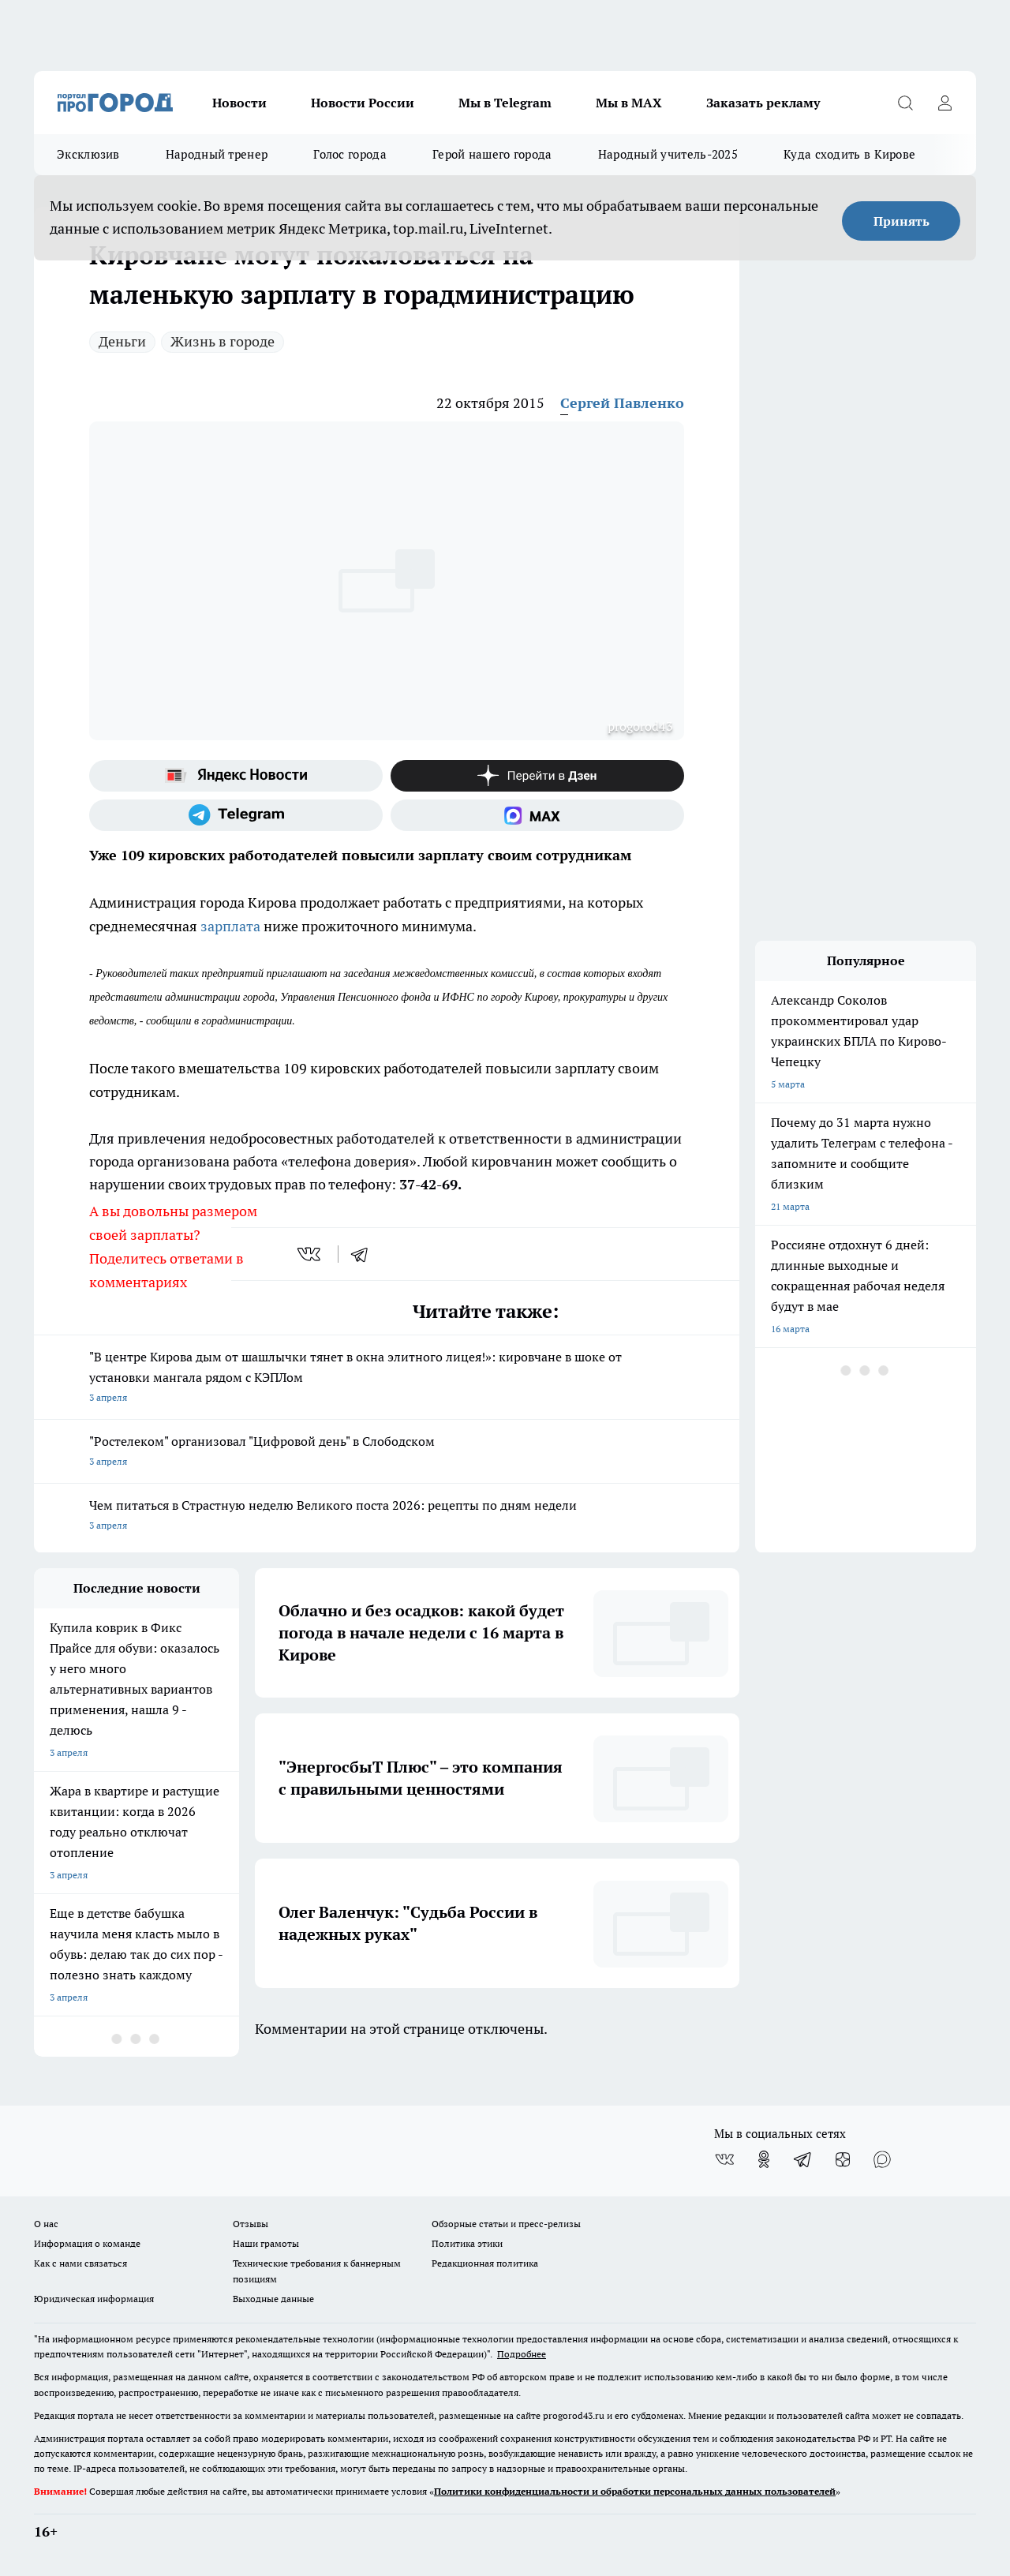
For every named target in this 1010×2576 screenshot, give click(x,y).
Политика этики (467, 2243)
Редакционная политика (485, 2263)
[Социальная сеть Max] (537, 815)
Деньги (122, 341)
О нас (46, 2224)
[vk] (310, 1254)
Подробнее (521, 2354)
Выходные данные (273, 2299)
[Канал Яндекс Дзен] (537, 776)
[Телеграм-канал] (236, 815)
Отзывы (250, 2224)
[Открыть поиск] (905, 102)
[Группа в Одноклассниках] (764, 2159)
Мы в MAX (629, 102)
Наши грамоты (266, 2243)
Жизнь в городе (222, 341)
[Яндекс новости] (236, 776)
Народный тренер (217, 154)
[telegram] (364, 1254)
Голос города (350, 154)
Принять (901, 221)
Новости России (362, 102)
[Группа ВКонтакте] (724, 2159)
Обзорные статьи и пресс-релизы (506, 2224)
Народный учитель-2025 (668, 154)
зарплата (232, 926)
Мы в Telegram (505, 102)
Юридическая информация (94, 2299)
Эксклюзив (88, 154)
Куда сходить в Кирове (849, 154)
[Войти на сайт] (944, 102)
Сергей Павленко (622, 403)
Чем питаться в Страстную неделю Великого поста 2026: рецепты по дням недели (386, 1516)
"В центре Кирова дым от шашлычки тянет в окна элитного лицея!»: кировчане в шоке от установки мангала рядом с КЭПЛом (386, 1378)
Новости (239, 102)
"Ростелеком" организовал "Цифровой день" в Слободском (386, 1452)
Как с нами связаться (80, 2263)
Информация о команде (87, 2243)
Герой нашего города (492, 154)
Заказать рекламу (763, 102)
